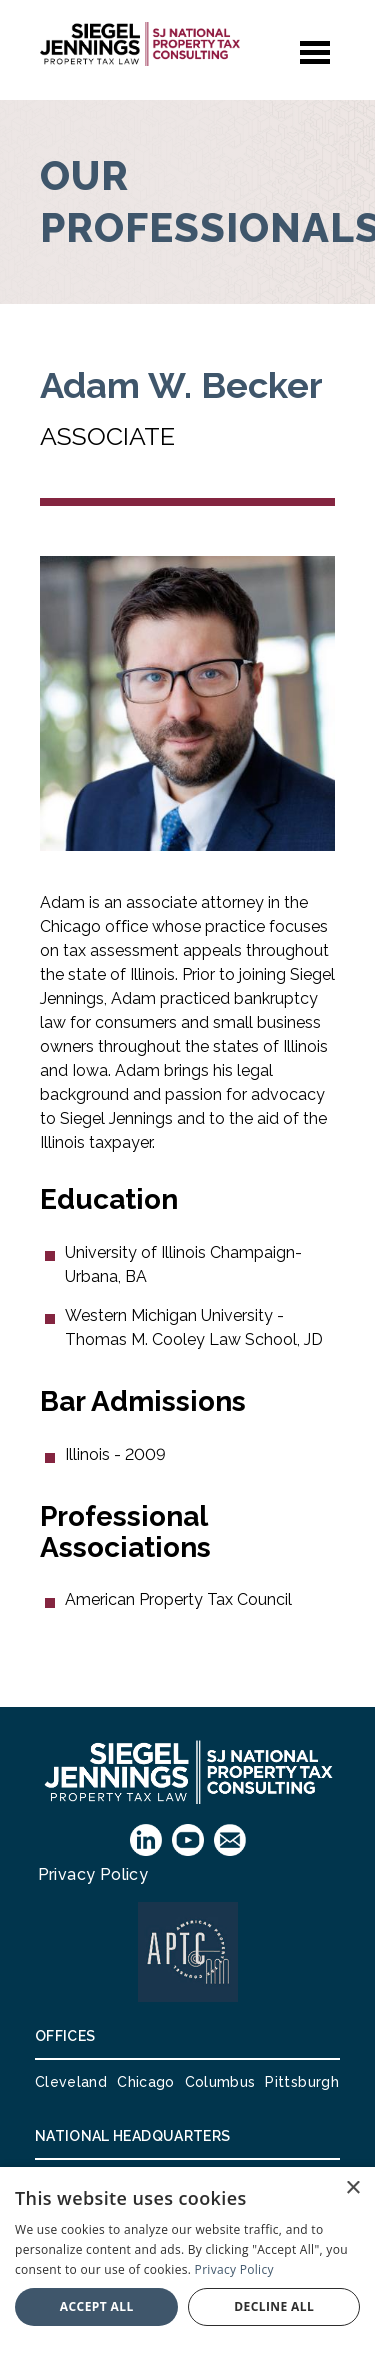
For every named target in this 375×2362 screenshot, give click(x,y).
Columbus (220, 2082)
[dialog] (187, 2264)
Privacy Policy (93, 1874)
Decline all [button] (274, 2306)
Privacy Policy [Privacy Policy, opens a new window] (234, 2269)
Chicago (145, 2082)
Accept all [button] (97, 2306)
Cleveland (71, 2082)
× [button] (352, 2188)
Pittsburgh (302, 2082)
